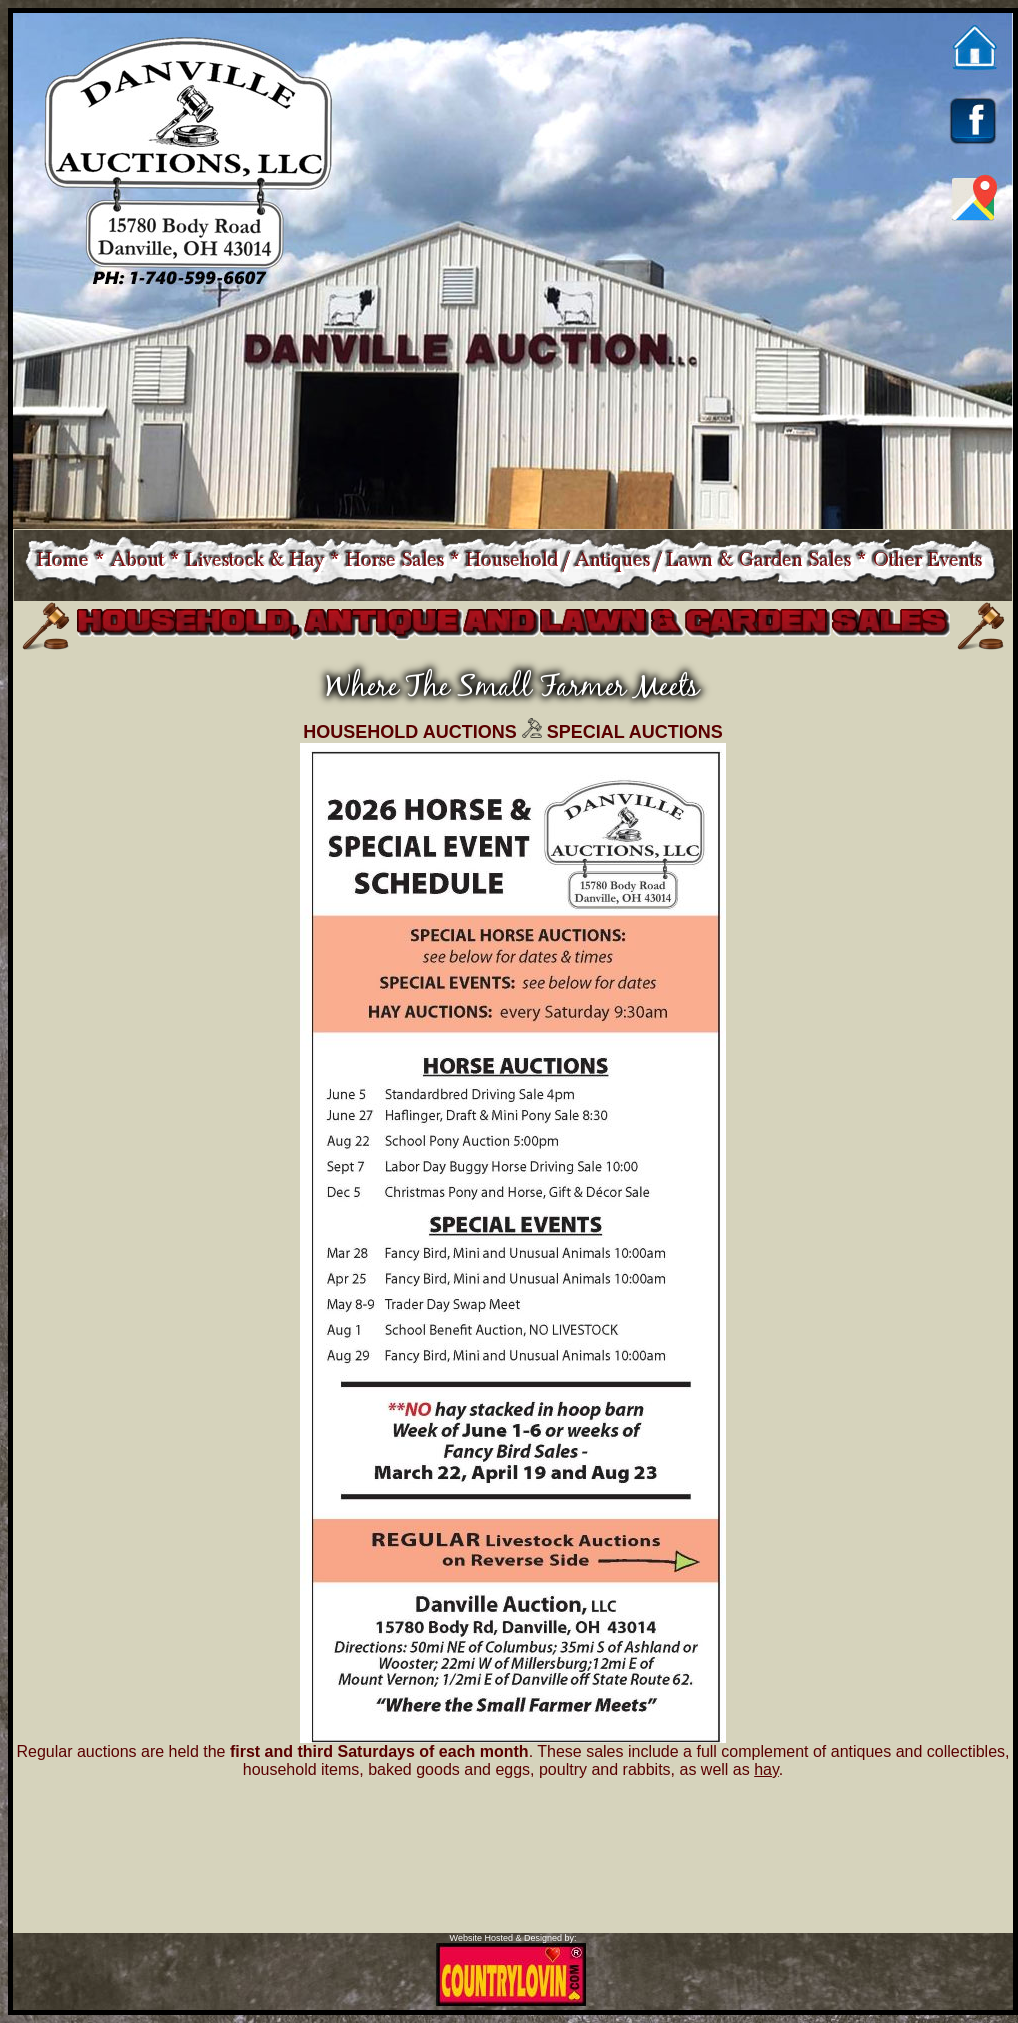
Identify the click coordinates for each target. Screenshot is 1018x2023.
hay (766, 1769)
